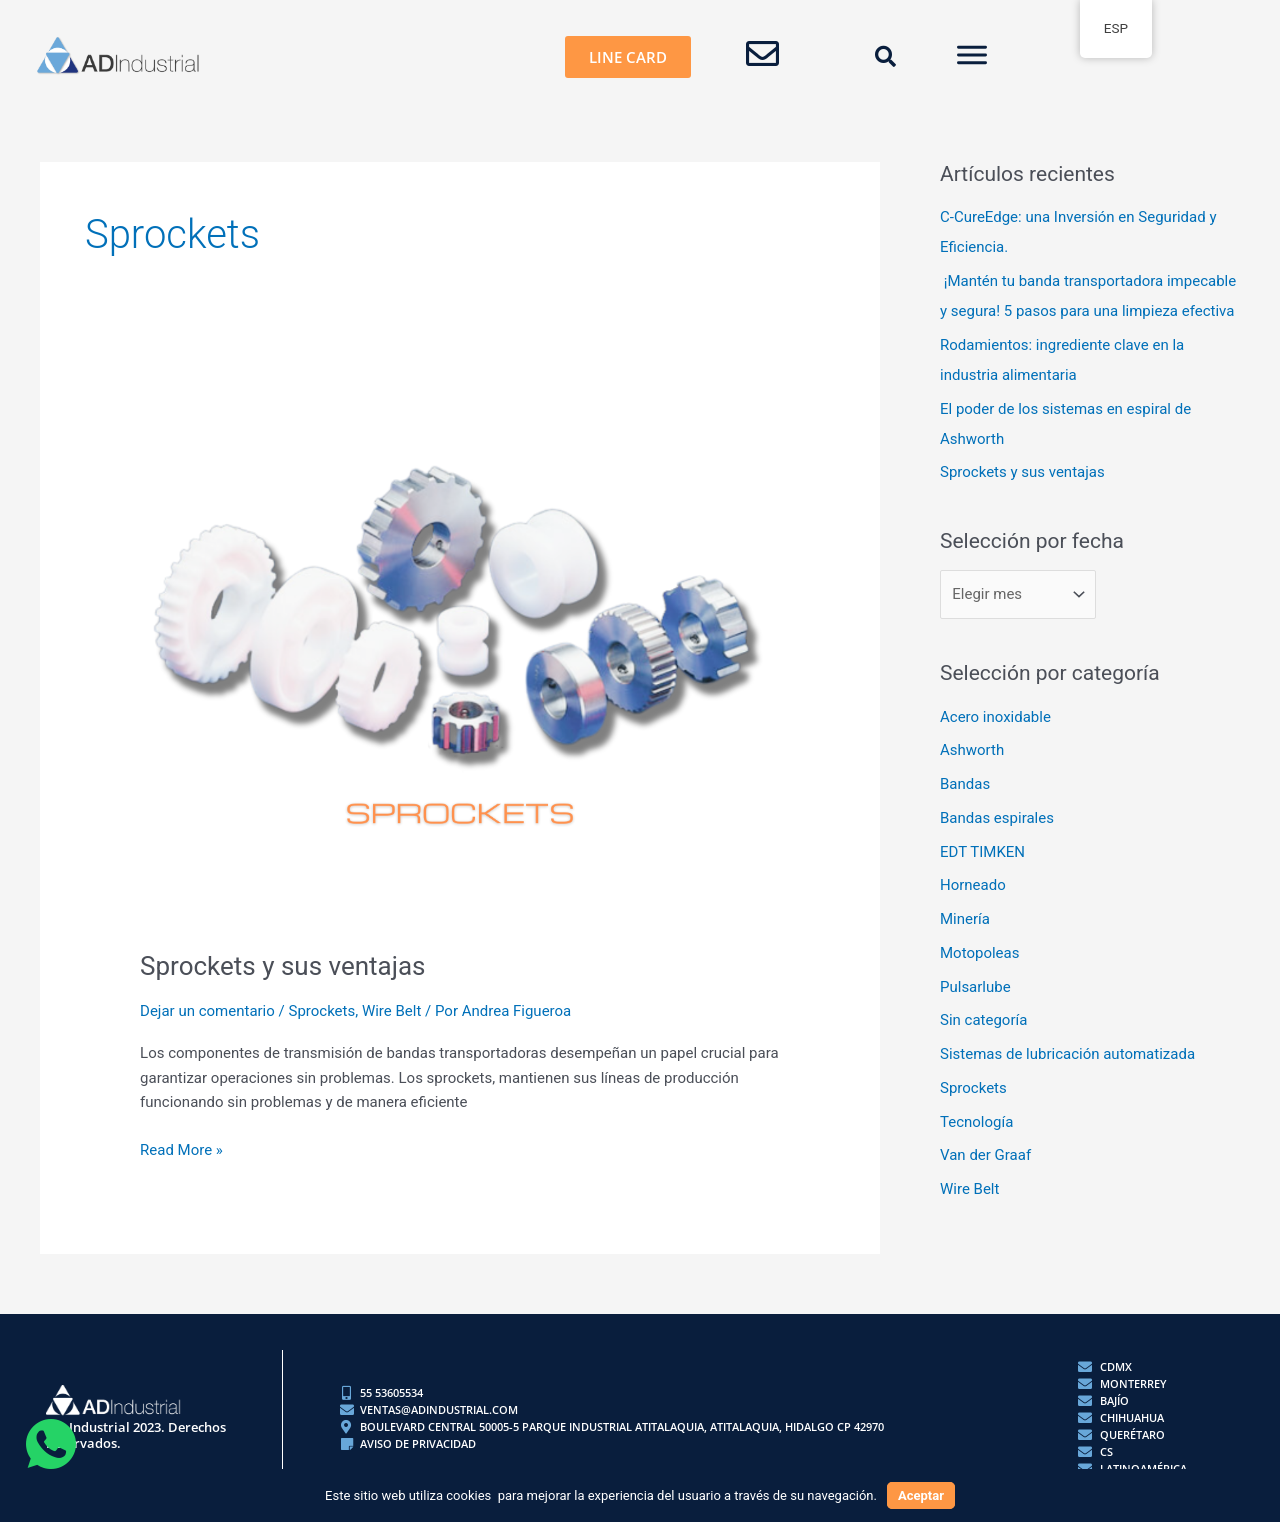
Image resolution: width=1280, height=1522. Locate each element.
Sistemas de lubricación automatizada (1067, 1054)
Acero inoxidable (995, 717)
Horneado (973, 885)
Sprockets (321, 1011)
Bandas (965, 784)
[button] (886, 57)
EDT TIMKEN (982, 852)
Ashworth (972, 750)
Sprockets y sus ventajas (283, 966)
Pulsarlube (975, 987)
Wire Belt (391, 1011)
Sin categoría (983, 1020)
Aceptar (921, 1495)
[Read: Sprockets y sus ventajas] (460, 659)
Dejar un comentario (207, 1011)
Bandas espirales (997, 818)
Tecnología (976, 1122)
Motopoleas (979, 953)
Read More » (181, 1148)
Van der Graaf (985, 1155)
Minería (965, 919)
